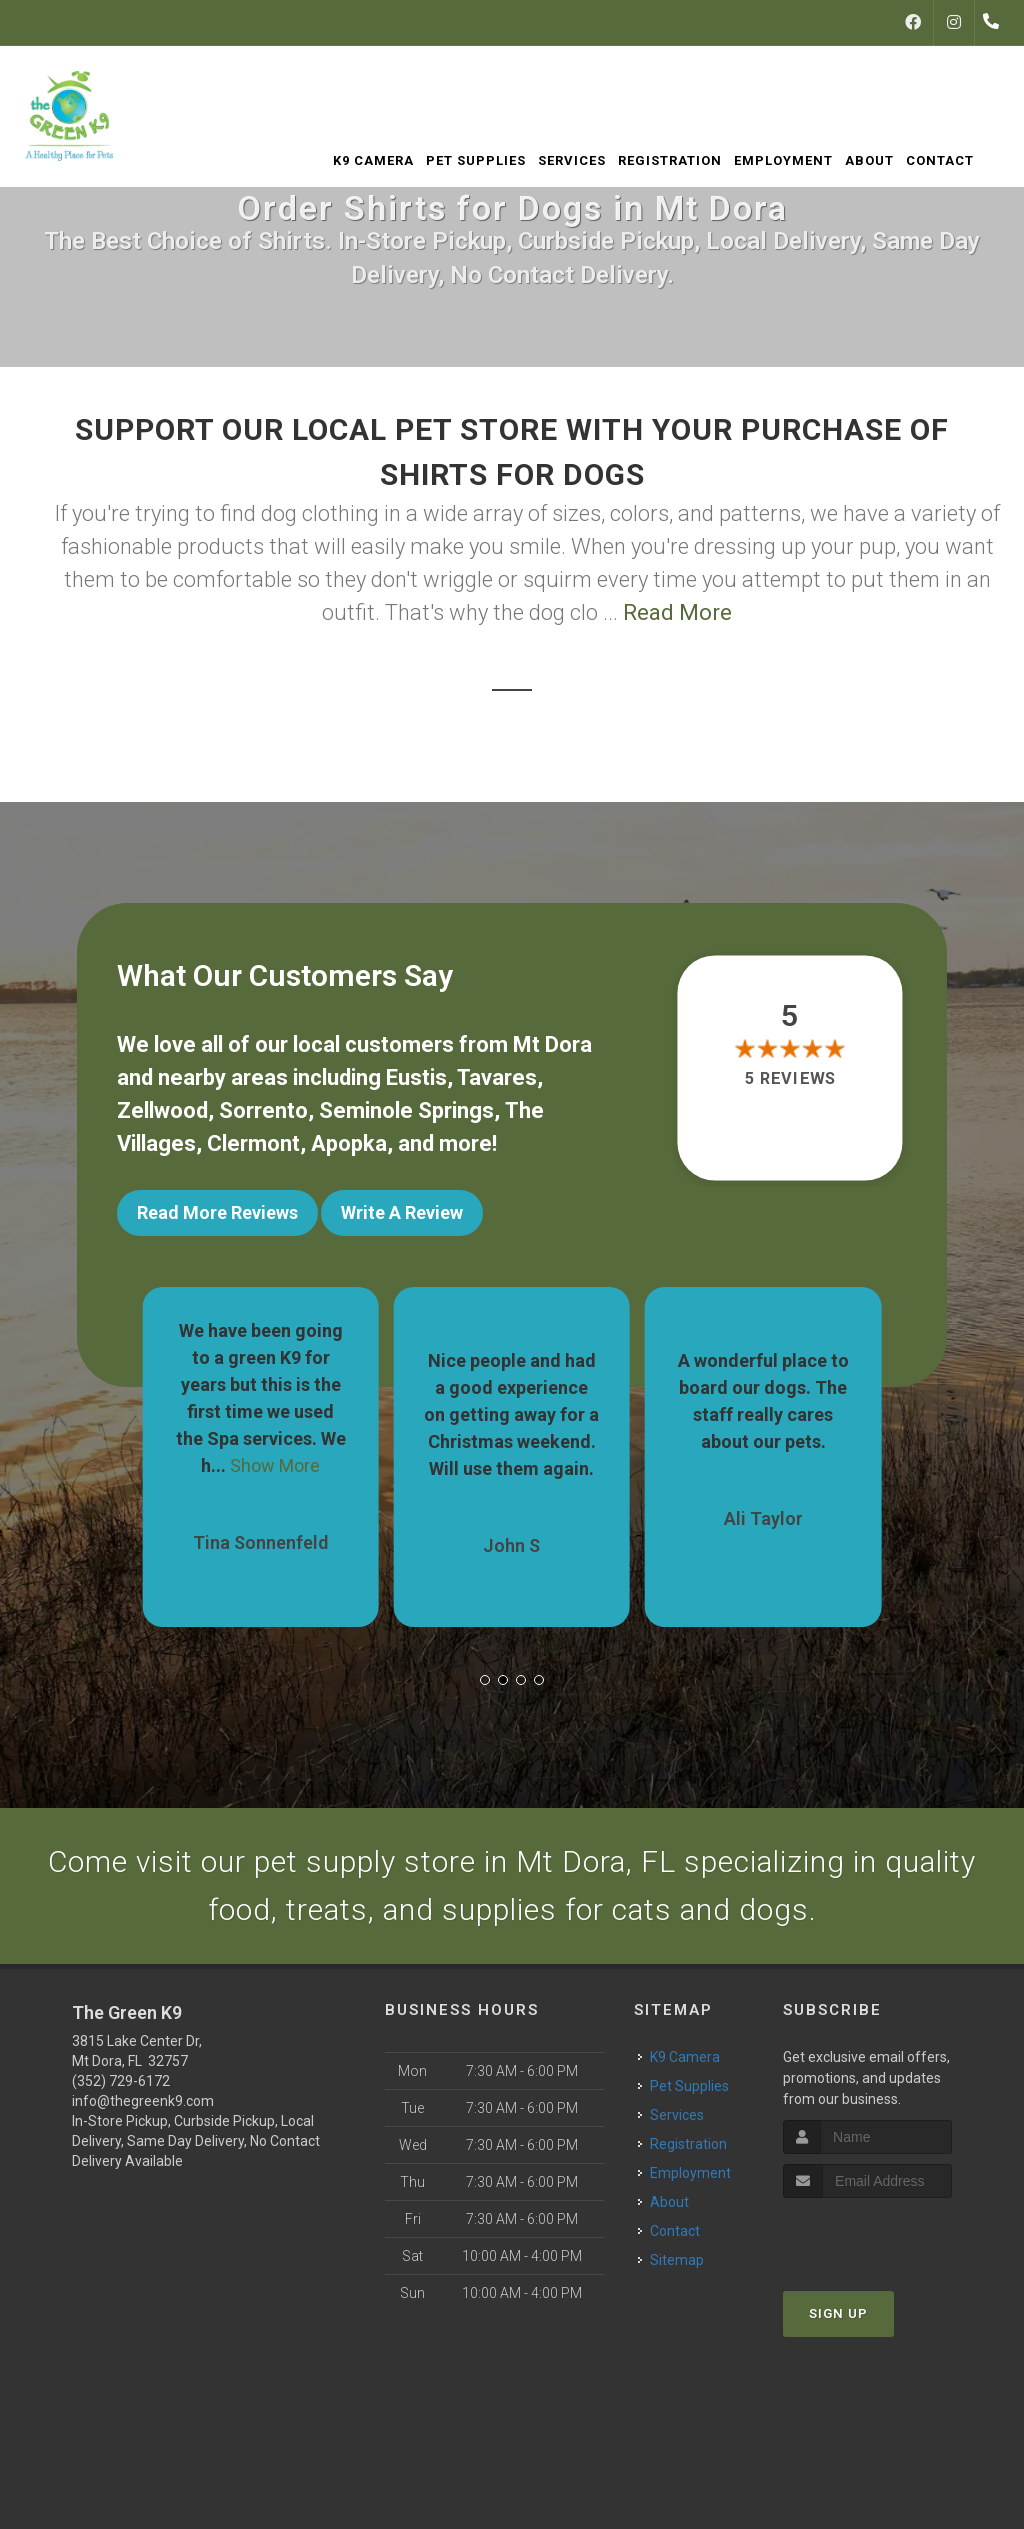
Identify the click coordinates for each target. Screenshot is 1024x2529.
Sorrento (263, 1110)
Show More (275, 1464)
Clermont (253, 1143)
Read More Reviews (217, 1212)
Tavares (497, 1077)
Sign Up (838, 2311)
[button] (485, 1679)
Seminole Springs (406, 1110)
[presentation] (889, 2233)
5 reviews (789, 1078)
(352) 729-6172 (121, 2080)
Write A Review (402, 1212)
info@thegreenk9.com (143, 2100)
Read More (677, 612)
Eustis (416, 1077)
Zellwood (162, 1110)
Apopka (349, 1143)
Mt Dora (552, 1044)
